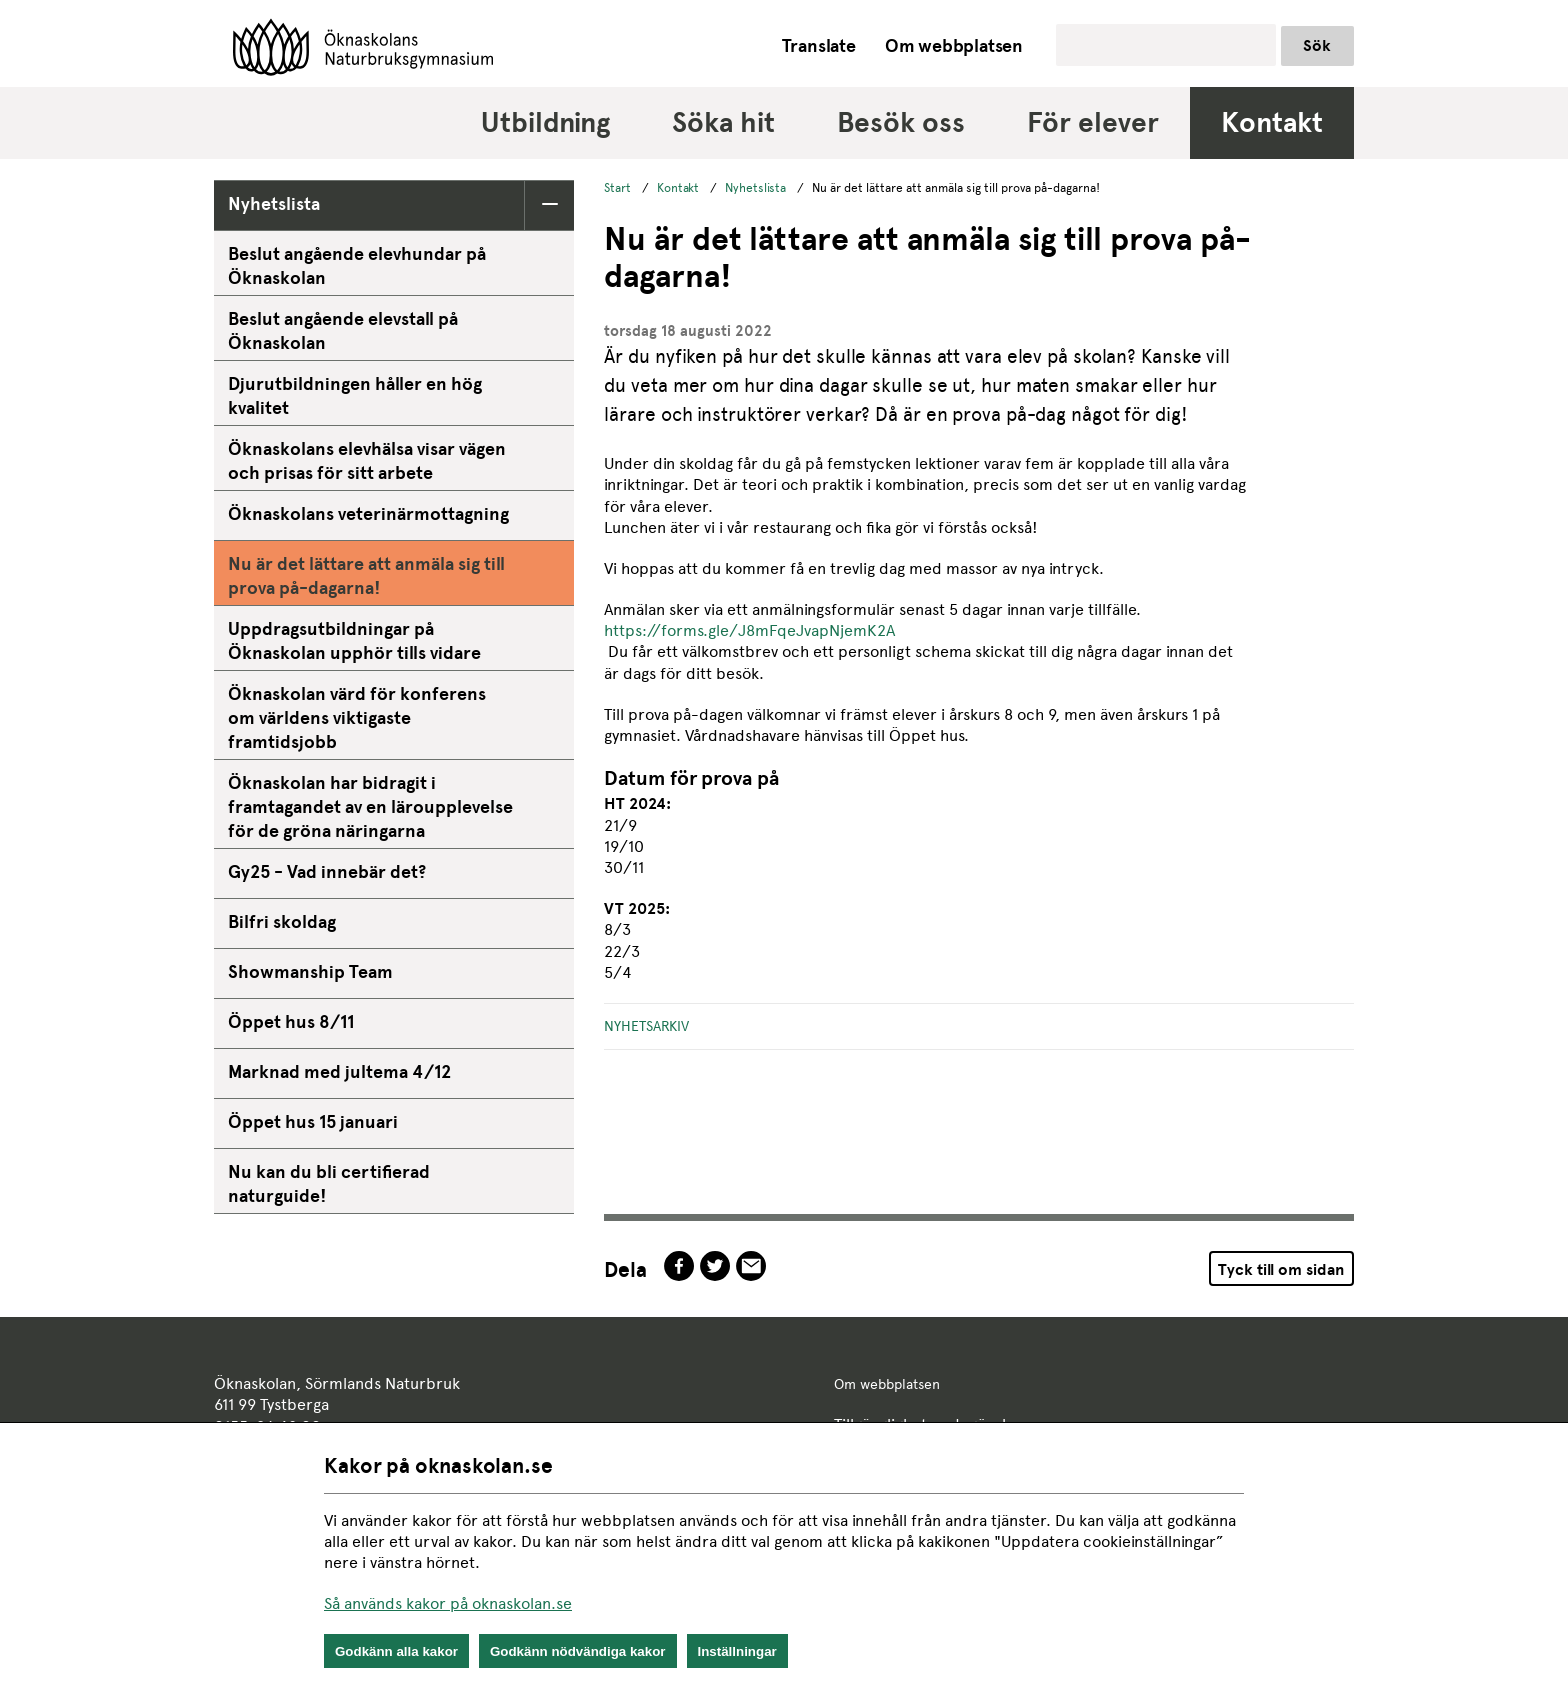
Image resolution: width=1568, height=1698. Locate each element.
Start (617, 188)
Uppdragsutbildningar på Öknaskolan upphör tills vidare (354, 640)
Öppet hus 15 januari (313, 1121)
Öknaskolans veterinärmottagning (368, 513)
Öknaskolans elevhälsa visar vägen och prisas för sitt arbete (367, 460)
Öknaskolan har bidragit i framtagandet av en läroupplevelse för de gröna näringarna (370, 806)
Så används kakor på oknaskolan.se (448, 1603)
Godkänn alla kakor (396, 1651)
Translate (819, 45)
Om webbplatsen (954, 45)
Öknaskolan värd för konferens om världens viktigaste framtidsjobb (357, 717)
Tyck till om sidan (1281, 1269)
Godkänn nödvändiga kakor (578, 1651)
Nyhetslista (274, 203)
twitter (715, 1266)
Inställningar (737, 1651)
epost (751, 1266)
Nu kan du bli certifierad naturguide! (329, 1183)
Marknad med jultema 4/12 (339, 1071)
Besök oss (901, 122)
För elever (1093, 122)
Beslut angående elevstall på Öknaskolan (343, 330)
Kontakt (1272, 122)
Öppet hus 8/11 (291, 1021)
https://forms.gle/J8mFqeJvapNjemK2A (749, 630)
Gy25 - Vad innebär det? (327, 871)
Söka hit (723, 122)
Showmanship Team (310, 971)
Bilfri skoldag (282, 921)
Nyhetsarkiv (646, 1026)
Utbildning (545, 122)
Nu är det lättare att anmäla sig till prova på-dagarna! (366, 575)
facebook (679, 1266)
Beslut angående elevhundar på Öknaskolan (357, 265)
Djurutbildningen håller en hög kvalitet (355, 395)
